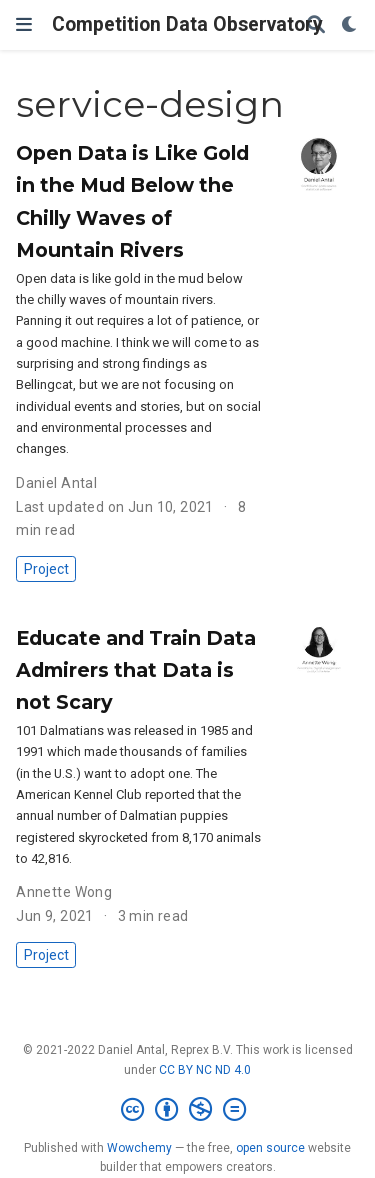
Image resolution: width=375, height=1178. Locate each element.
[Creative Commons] (187, 1110)
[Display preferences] (350, 25)
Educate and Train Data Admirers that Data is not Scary (136, 670)
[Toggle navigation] (24, 24)
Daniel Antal (56, 483)
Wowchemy (139, 1148)
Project (46, 569)
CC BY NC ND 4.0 (205, 1070)
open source (270, 1148)
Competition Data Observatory (187, 24)
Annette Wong (64, 892)
